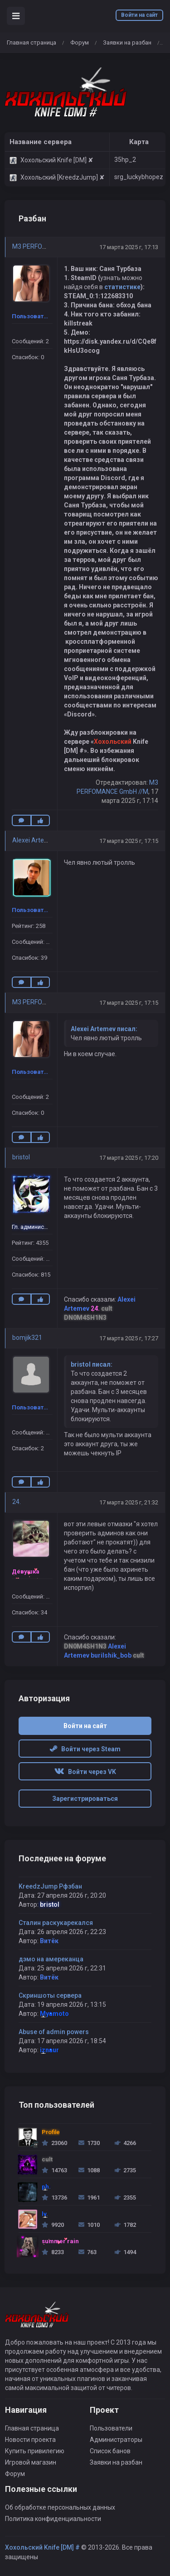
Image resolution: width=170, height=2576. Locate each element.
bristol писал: (91, 1364)
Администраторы (116, 2439)
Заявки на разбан (127, 42)
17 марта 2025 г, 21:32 (128, 1502)
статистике (122, 287)
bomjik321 (27, 1337)
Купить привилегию (34, 2451)
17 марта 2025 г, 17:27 (128, 1338)
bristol (21, 1157)
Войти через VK (85, 1771)
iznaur (49, 2050)
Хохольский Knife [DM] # (42, 2547)
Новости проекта (30, 2439)
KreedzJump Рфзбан (50, 1886)
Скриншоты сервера (50, 1995)
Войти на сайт (139, 15)
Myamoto (54, 2013)
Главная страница (31, 42)
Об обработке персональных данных (60, 2507)
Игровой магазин (30, 2462)
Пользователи (111, 2428)
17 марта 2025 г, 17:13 (128, 247)
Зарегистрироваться (85, 1798)
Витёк (49, 1941)
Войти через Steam (85, 1749)
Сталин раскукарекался (56, 1922)
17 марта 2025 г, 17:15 (128, 840)
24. (16, 1501)
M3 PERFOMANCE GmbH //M (53, 246)
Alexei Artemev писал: (104, 1028)
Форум (79, 42)
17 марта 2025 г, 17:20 (128, 1157)
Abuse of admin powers (54, 2031)
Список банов (110, 2451)
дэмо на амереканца (51, 1959)
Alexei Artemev (34, 840)
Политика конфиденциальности (53, 2518)
